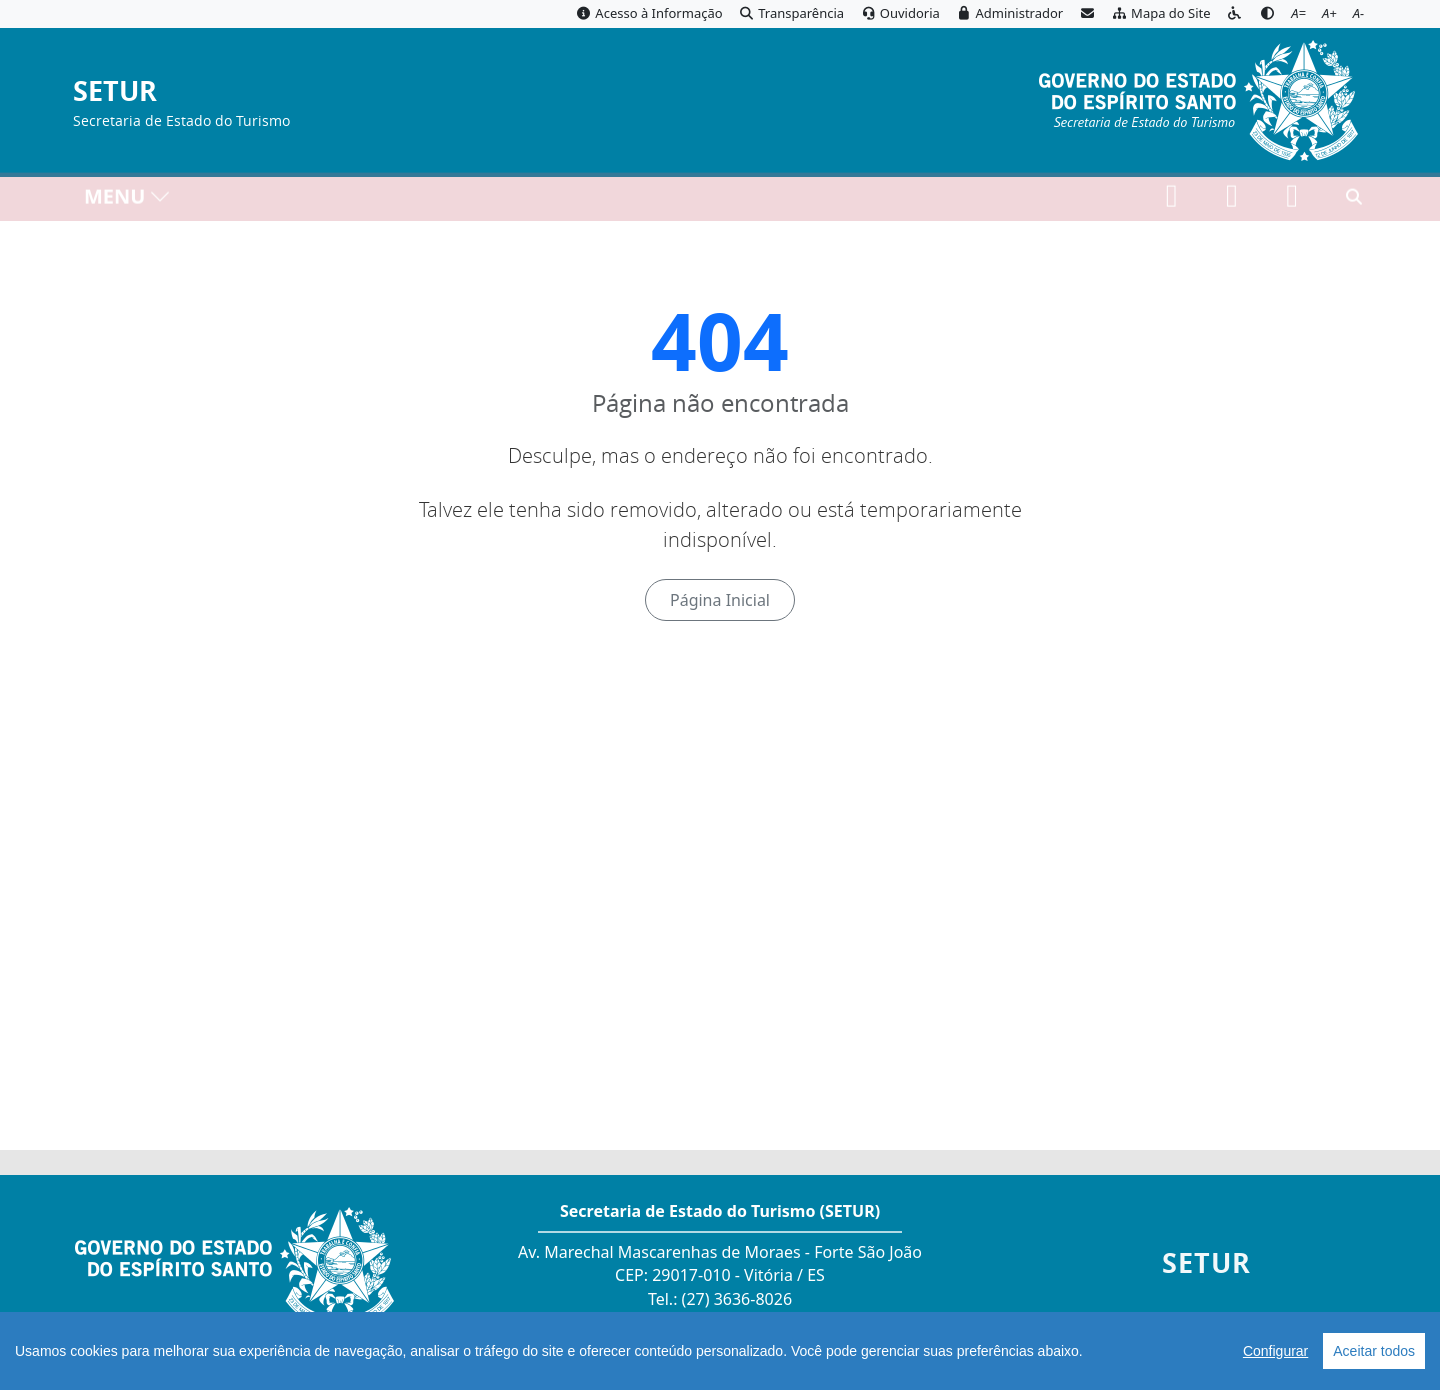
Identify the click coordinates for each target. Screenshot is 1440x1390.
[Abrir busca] (1354, 201)
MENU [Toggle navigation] (127, 200)
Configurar (1275, 1351)
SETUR (115, 91)
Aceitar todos (1374, 1351)
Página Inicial (720, 600)
